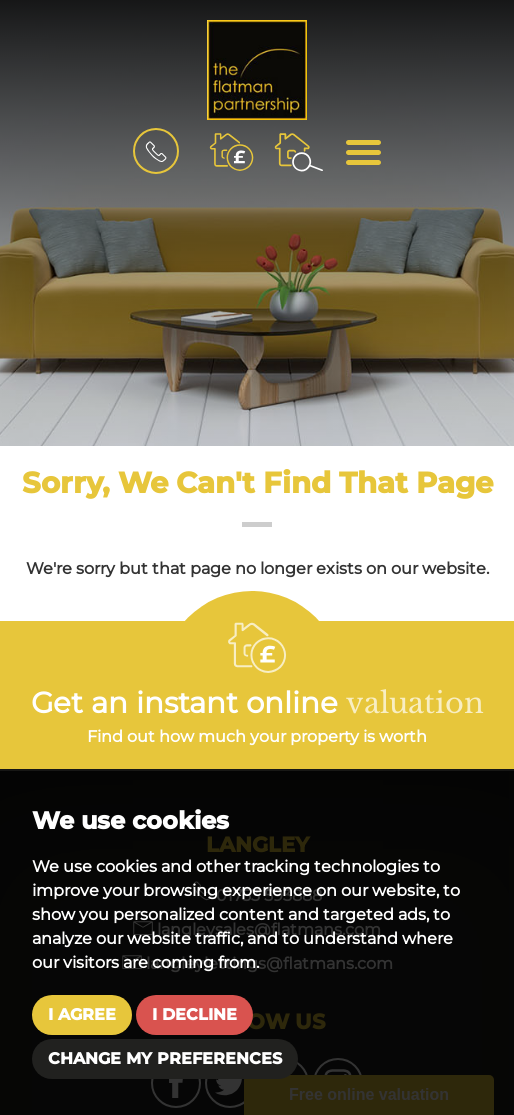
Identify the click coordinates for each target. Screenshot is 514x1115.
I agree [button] (82, 1014)
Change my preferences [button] (165, 1058)
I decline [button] (194, 1014)
